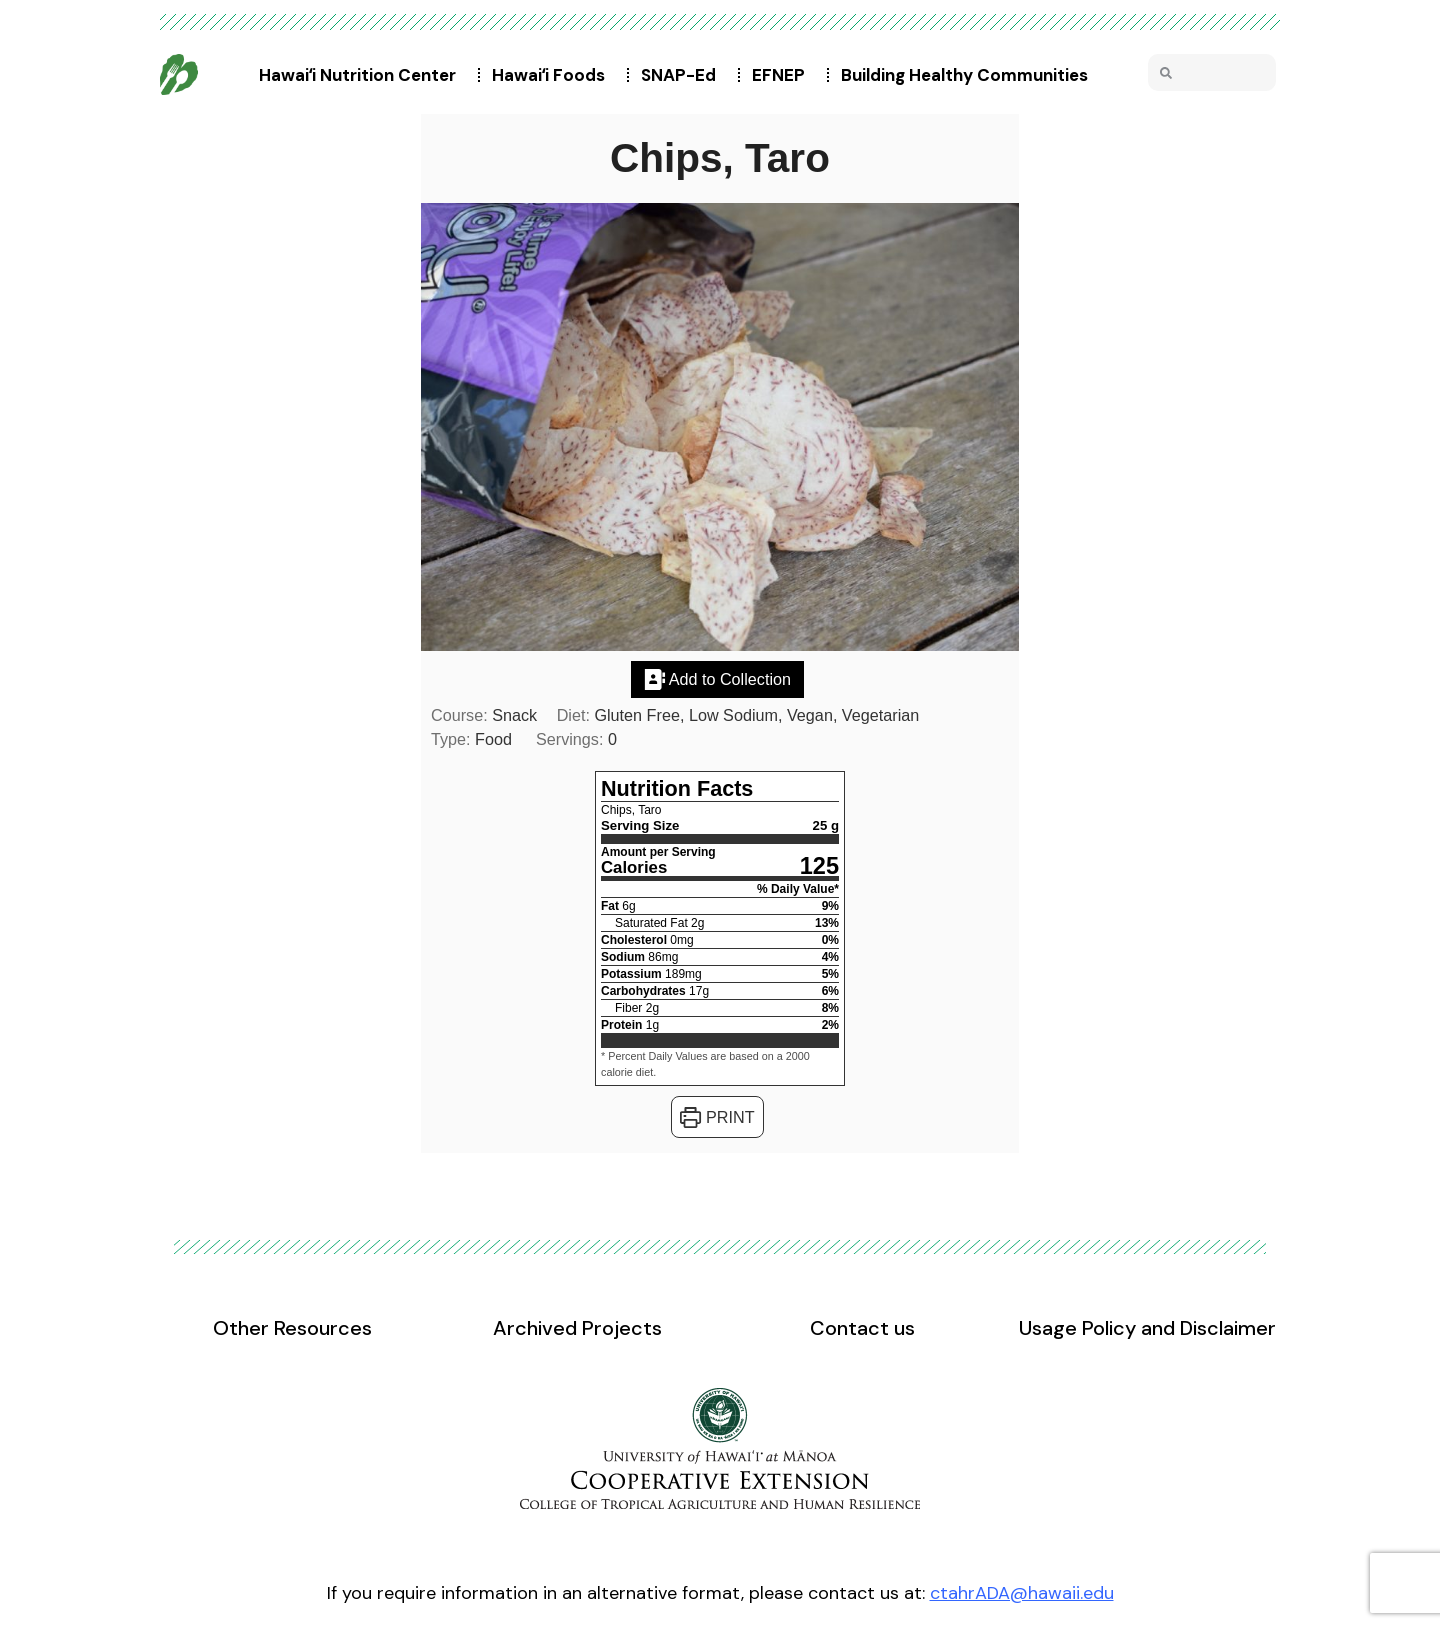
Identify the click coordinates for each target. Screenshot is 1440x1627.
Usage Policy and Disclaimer (1147, 1328)
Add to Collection (717, 679)
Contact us (862, 1328)
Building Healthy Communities (969, 75)
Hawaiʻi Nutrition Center (362, 75)
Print (717, 1117)
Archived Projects (577, 1328)
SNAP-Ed (683, 75)
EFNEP (783, 75)
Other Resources (292, 1328)
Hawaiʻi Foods (553, 75)
